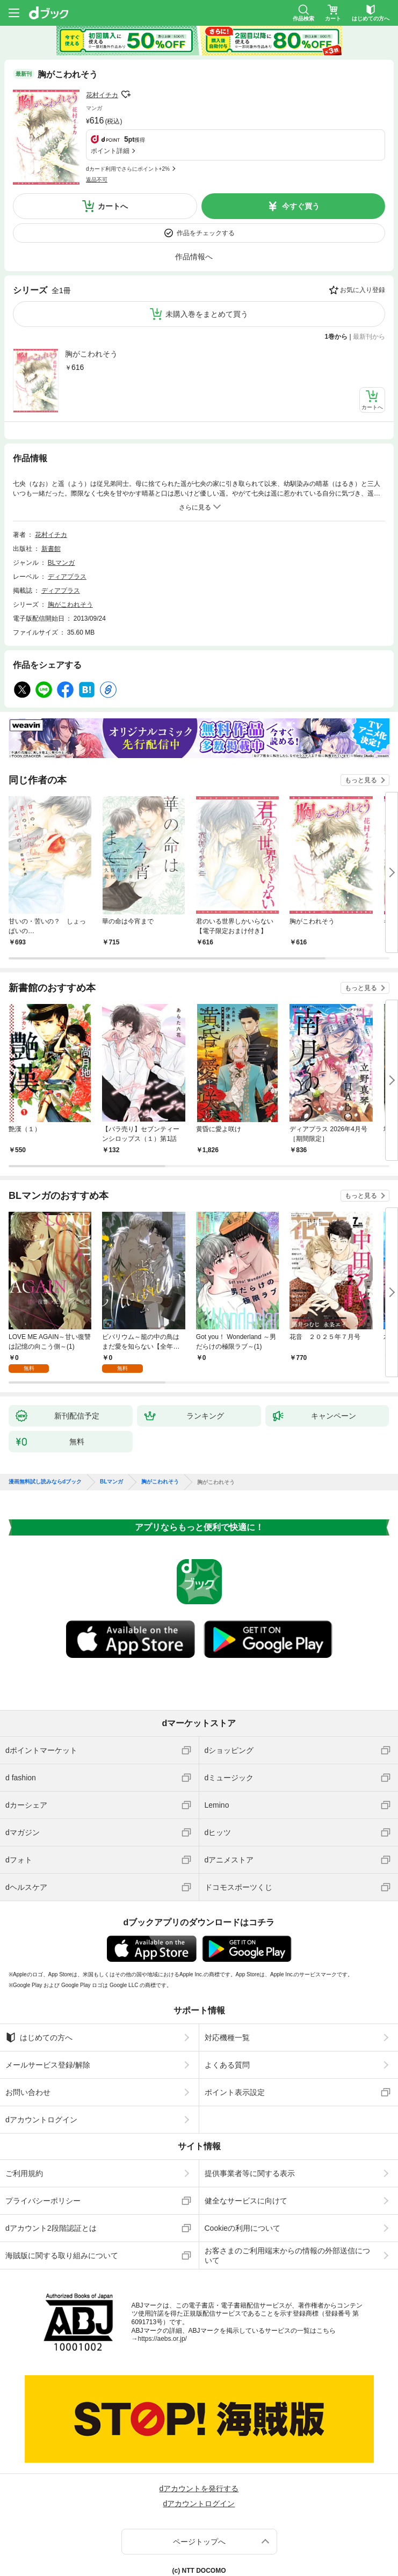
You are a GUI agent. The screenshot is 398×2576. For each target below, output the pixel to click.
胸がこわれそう (91, 308)
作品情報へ (194, 211)
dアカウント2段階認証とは (51, 2183)
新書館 (51, 503)
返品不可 (96, 120)
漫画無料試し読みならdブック (45, 1436)
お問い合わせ (27, 2047)
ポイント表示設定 (235, 2047)
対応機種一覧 (227, 1992)
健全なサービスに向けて (246, 2155)
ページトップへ (199, 2496)
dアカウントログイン (41, 2074)
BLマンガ (61, 517)
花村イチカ (102, 95)
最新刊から (369, 291)
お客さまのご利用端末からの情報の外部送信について (287, 2210)
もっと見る (361, 735)
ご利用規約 (24, 2128)
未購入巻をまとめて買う (206, 269)
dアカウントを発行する (199, 2443)
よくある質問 (227, 2019)
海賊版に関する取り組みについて (61, 2210)
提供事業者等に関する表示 (250, 2128)
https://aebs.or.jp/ (162, 2293)
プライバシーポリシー (43, 2155)
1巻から (336, 291)
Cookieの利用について (243, 2183)
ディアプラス (67, 531)
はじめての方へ (39, 1992)
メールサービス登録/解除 (47, 2019)
